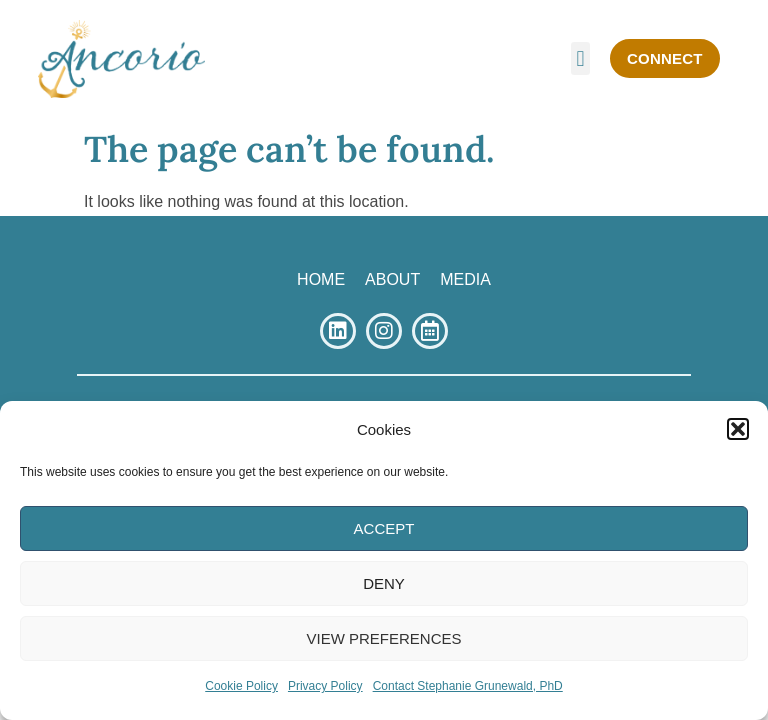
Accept (384, 528)
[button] (738, 429)
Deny (384, 583)
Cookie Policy (241, 686)
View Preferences (383, 638)
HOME (321, 279)
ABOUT (392, 279)
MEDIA (465, 279)
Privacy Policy (325, 686)
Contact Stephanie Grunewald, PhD (468, 686)
